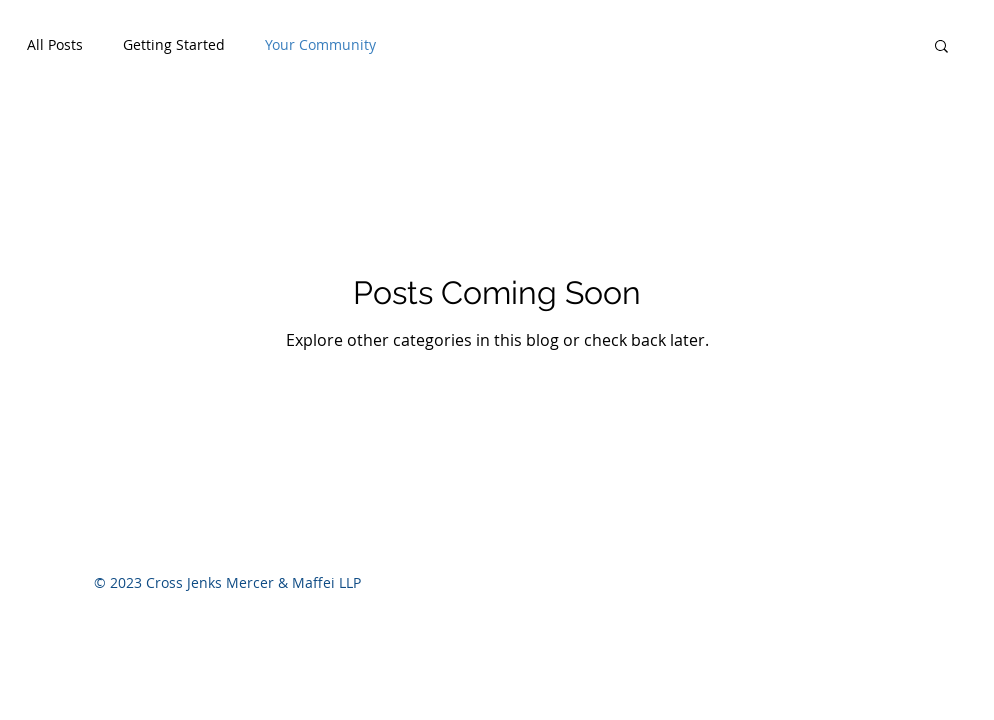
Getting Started (174, 44)
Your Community (320, 44)
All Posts (55, 44)
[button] (941, 47)
